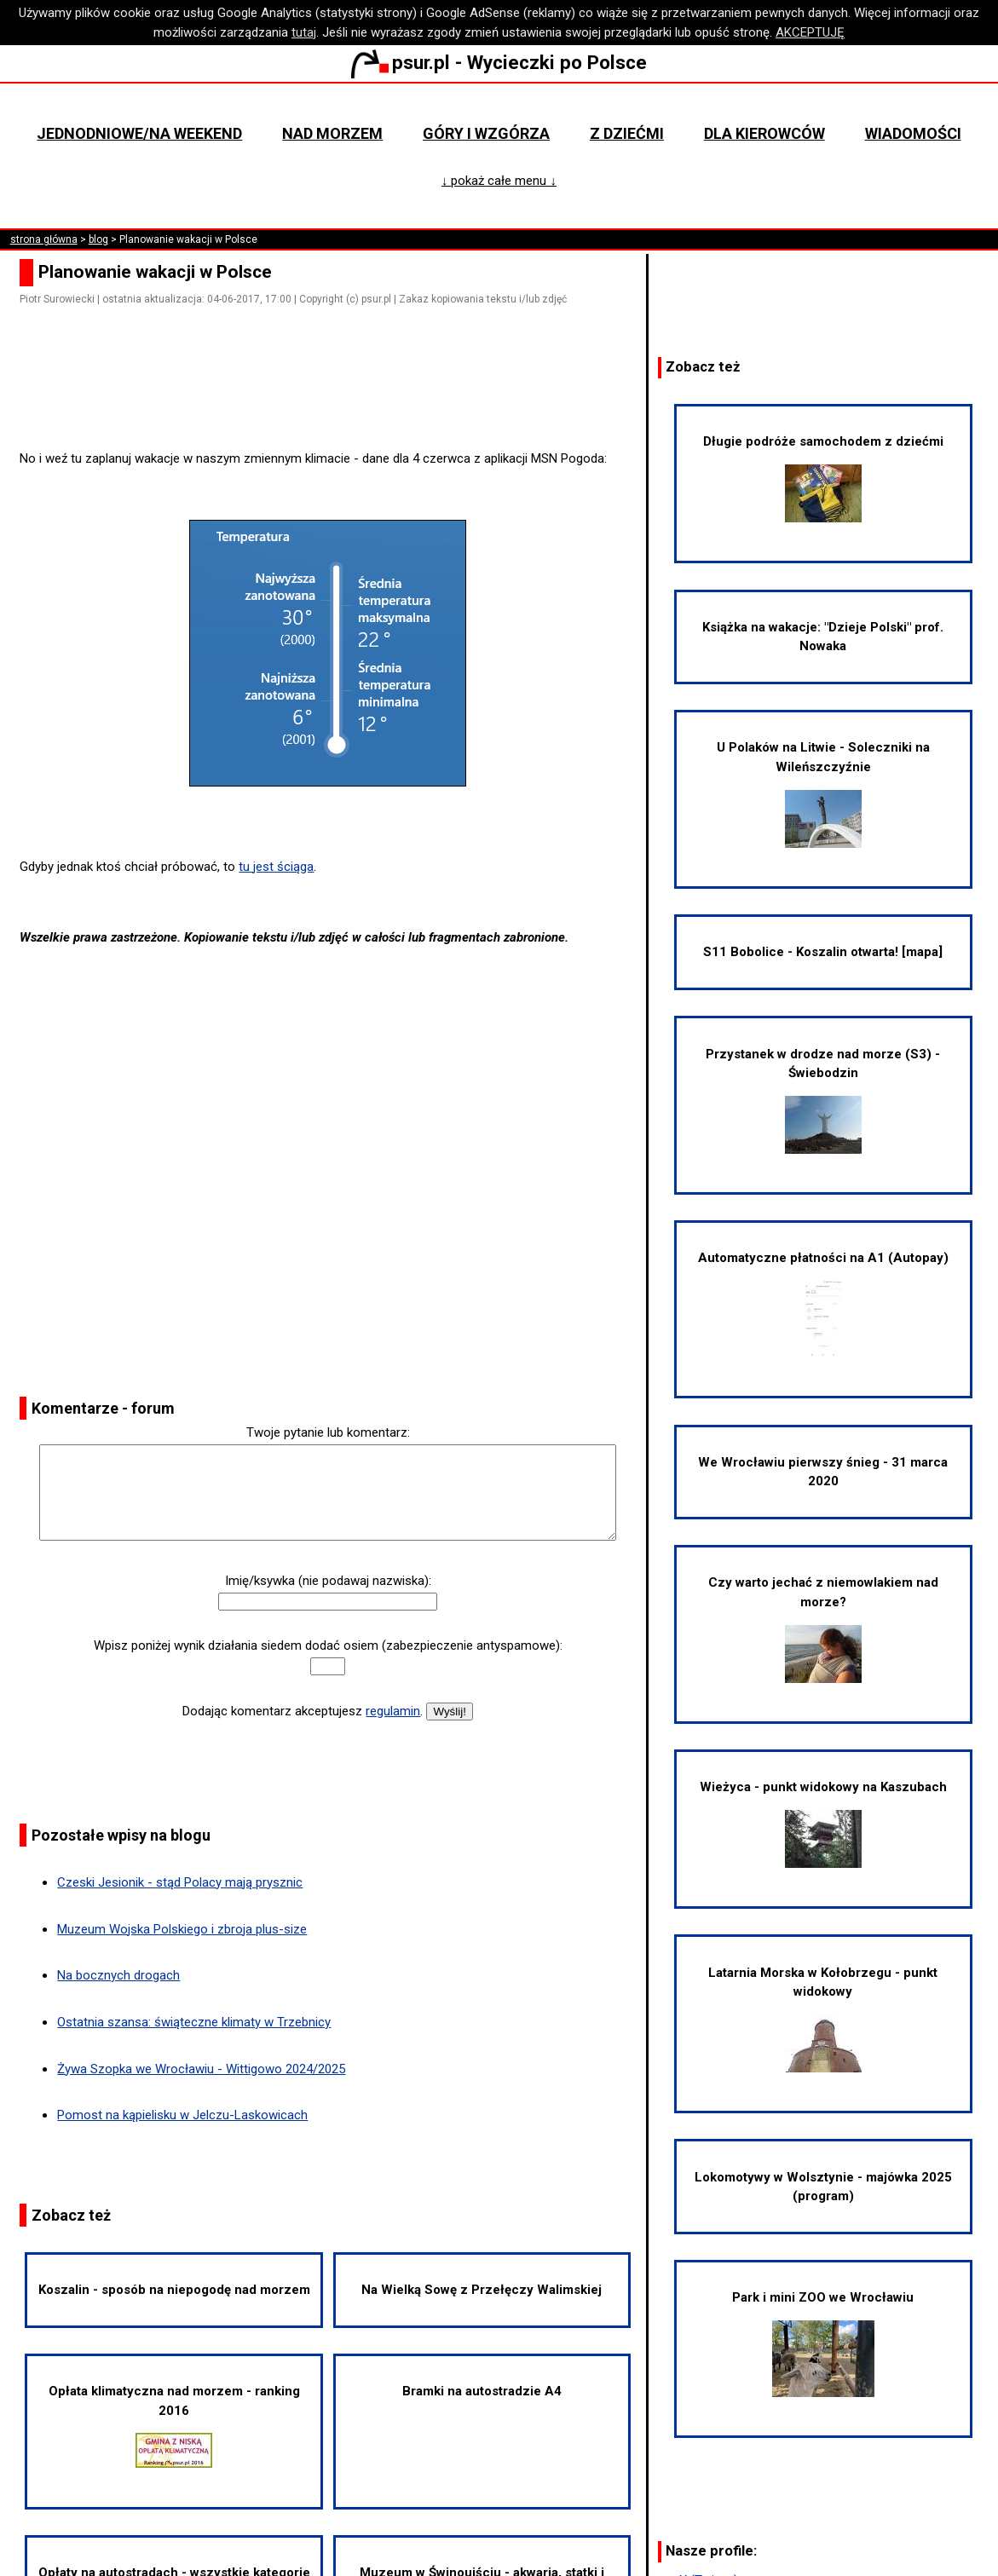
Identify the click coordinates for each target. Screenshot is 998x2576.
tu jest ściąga (276, 866)
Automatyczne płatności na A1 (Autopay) (823, 1303)
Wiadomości (913, 133)
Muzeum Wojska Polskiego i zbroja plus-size (182, 1929)
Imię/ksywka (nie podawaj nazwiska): (328, 1580)
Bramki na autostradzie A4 (482, 2391)
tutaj (303, 32)
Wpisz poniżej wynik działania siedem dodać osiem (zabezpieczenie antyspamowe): (328, 1645)
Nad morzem (332, 133)
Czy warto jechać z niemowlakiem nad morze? (823, 1628)
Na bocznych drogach (118, 1975)
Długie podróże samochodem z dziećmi (823, 478)
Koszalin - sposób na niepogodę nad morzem (174, 2289)
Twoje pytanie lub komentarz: (328, 1432)
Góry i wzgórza (486, 133)
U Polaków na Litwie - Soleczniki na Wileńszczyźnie (823, 793)
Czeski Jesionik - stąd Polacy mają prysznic (180, 1882)
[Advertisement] (335, 400)
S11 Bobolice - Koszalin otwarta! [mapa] (823, 952)
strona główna (44, 239)
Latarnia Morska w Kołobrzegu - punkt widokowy (822, 2018)
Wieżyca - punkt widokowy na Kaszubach (823, 1823)
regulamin (393, 1711)
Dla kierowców (764, 133)
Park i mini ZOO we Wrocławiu (823, 2343)
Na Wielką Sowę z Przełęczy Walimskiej (481, 2289)
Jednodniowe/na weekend (139, 133)
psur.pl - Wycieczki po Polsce (498, 62)
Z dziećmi (627, 133)
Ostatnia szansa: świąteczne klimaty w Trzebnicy (194, 2022)
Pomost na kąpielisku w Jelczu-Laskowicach (182, 2115)
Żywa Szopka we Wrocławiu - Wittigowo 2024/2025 (201, 2069)
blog (98, 239)
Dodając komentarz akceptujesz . (302, 1711)
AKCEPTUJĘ (810, 32)
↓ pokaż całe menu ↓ (499, 180)
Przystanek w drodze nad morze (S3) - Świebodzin (823, 1100)
